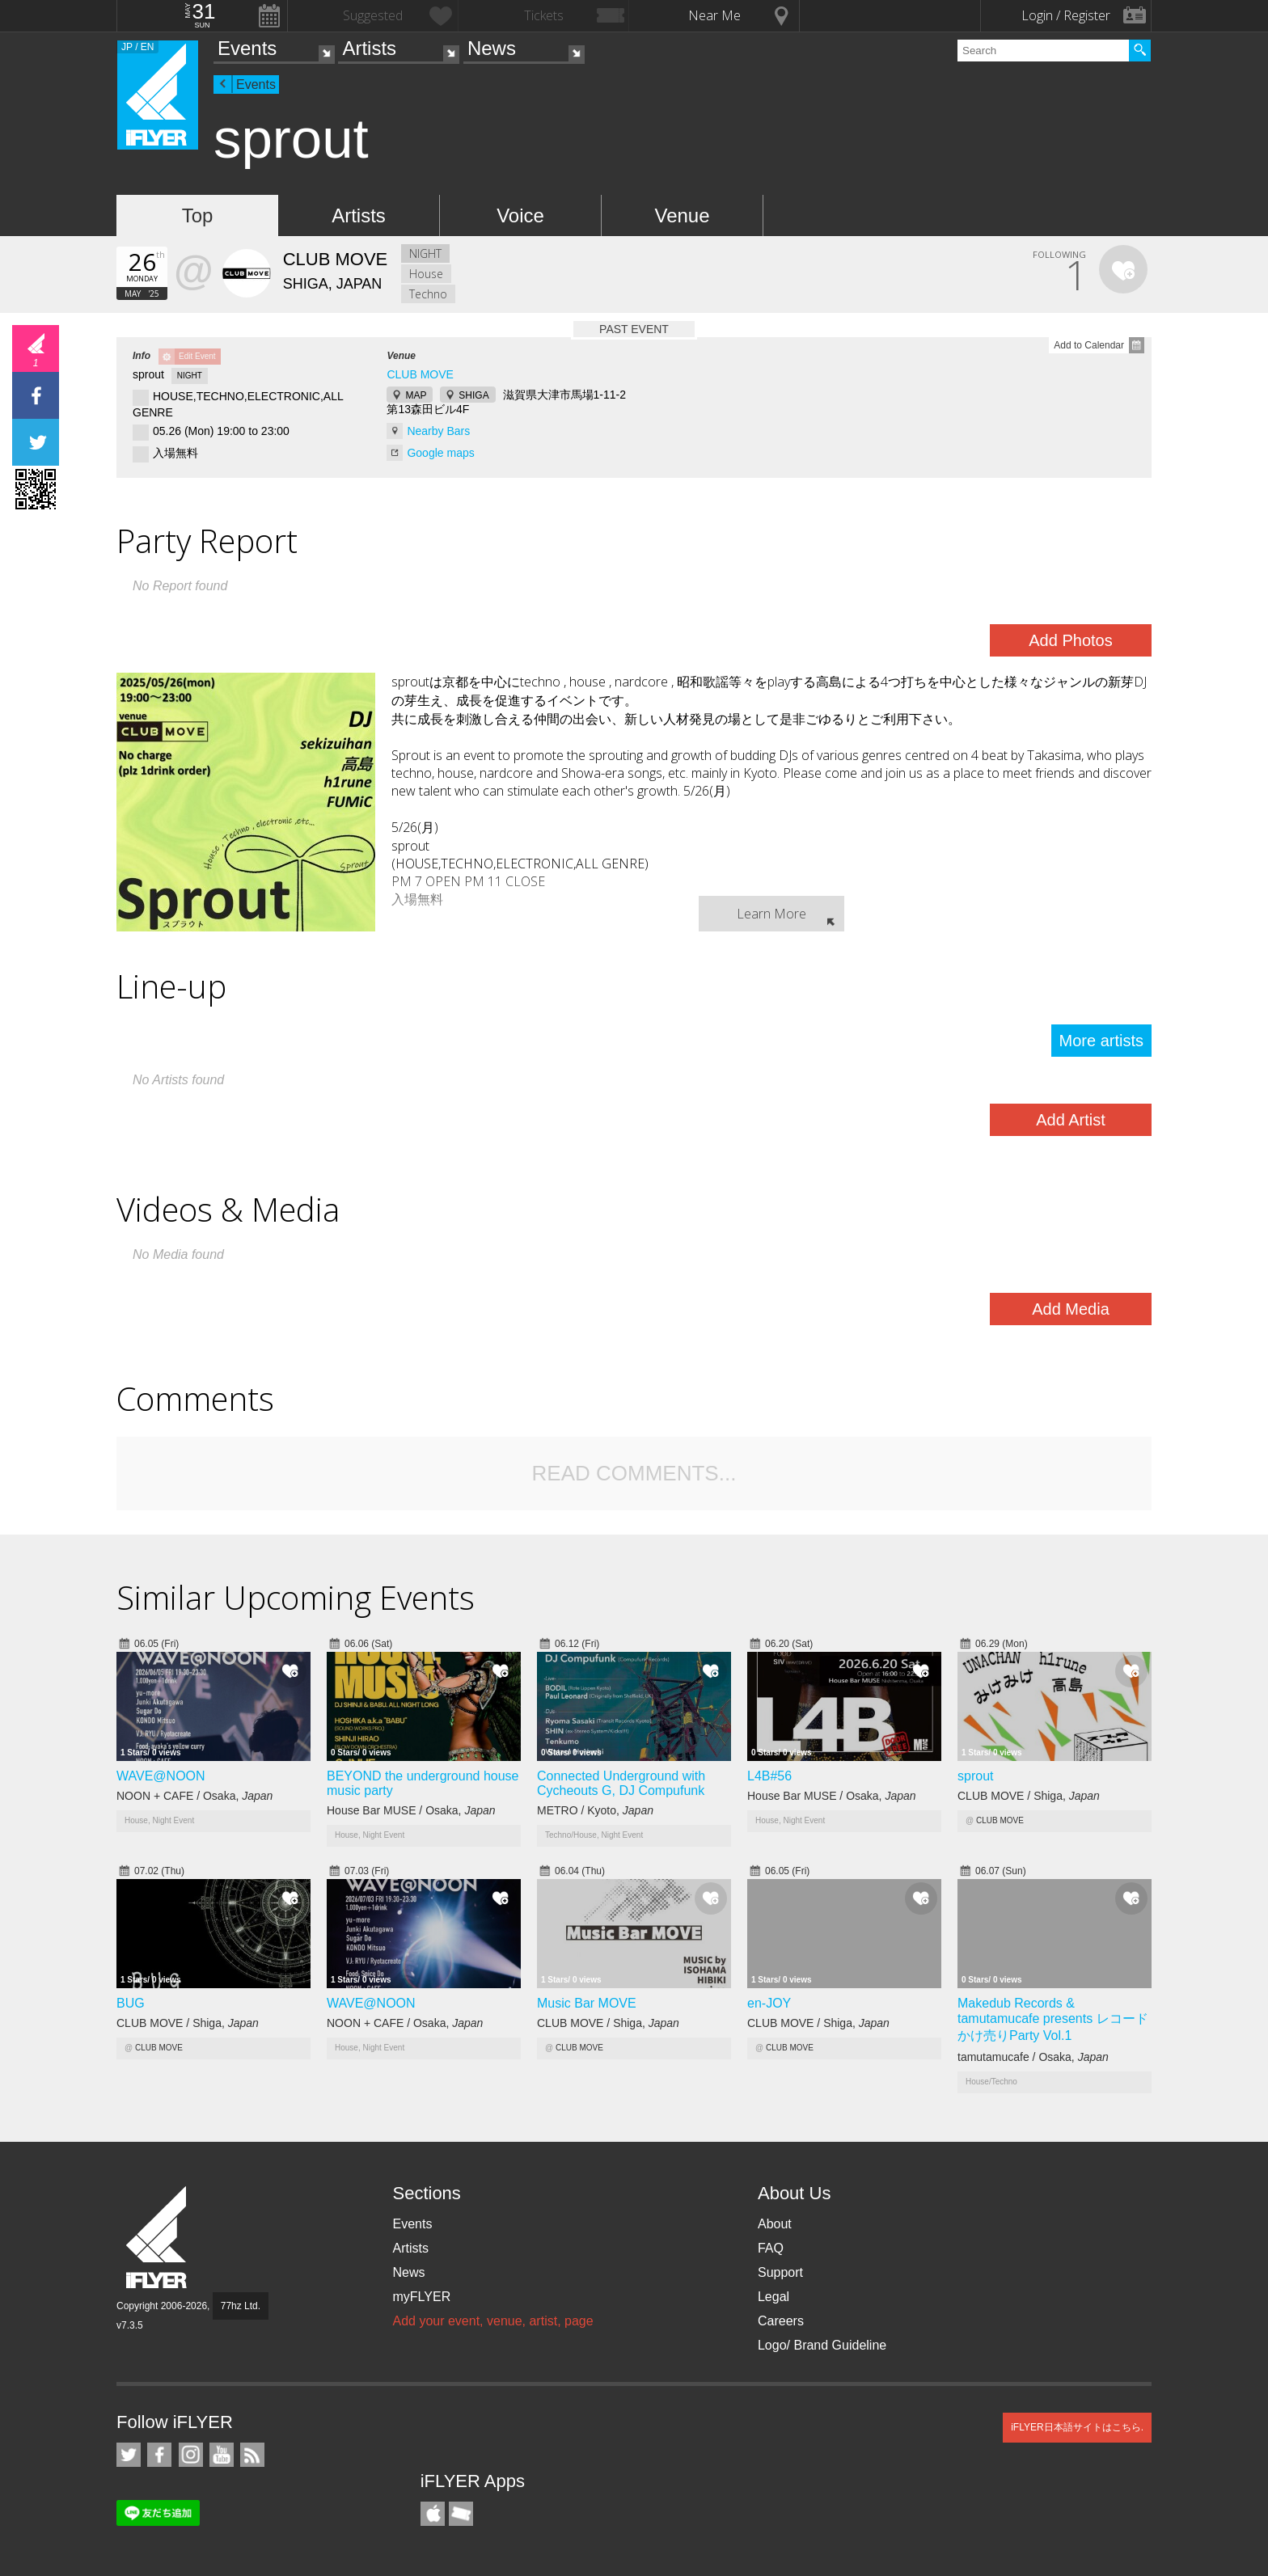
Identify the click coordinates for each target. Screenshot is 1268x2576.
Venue (681, 215)
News (491, 48)
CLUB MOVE (420, 374)
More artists (1101, 1040)
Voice (520, 215)
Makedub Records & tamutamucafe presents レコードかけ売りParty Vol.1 (1052, 2019)
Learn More (771, 914)
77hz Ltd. (240, 2306)
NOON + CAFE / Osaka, (194, 1795)
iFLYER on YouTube (221, 2455)
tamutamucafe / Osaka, (1033, 2056)
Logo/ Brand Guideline (822, 2345)
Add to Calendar (1089, 345)
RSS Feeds (252, 2455)
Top (197, 215)
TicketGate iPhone (461, 2514)
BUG (130, 2003)
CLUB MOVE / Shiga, (1028, 1795)
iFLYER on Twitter (128, 2455)
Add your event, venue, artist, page (492, 2321)
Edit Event (197, 356)
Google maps (440, 452)
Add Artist (1070, 1120)
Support (780, 2272)
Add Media (1071, 1309)
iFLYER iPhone (433, 2514)
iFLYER (157, 2237)
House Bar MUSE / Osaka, (411, 1810)
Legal (773, 2297)
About (775, 2224)
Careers (781, 2321)
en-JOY (769, 2003)
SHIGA (473, 395)
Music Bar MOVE (586, 2003)
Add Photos (1070, 640)
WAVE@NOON (160, 1776)
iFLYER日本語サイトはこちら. (1077, 2427)
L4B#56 (769, 1776)
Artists (369, 48)
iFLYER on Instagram (191, 2455)
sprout (975, 1776)
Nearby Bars (438, 430)
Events (247, 48)
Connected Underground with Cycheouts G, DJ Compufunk (621, 1783)
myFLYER (421, 2297)
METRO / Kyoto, (595, 1810)
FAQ (771, 2248)
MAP (415, 395)
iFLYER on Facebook (159, 2455)
